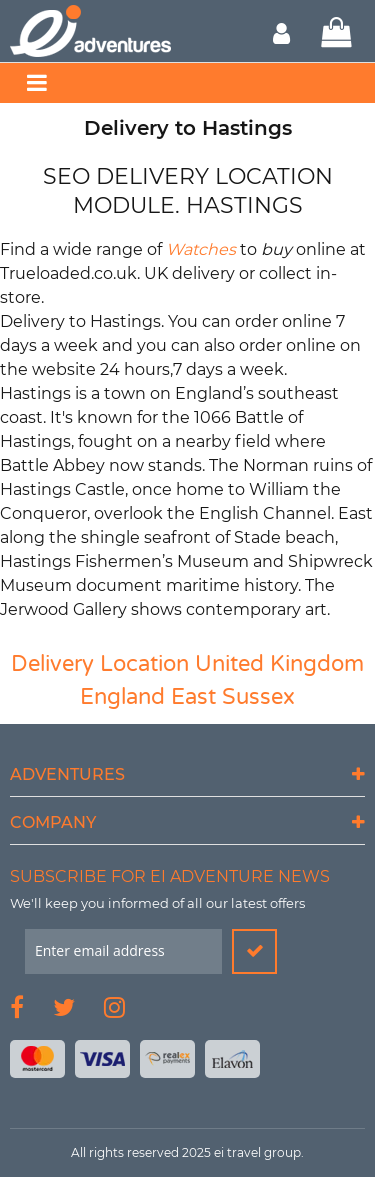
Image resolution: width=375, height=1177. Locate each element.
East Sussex (233, 697)
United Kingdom (279, 664)
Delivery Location (100, 664)
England (122, 697)
